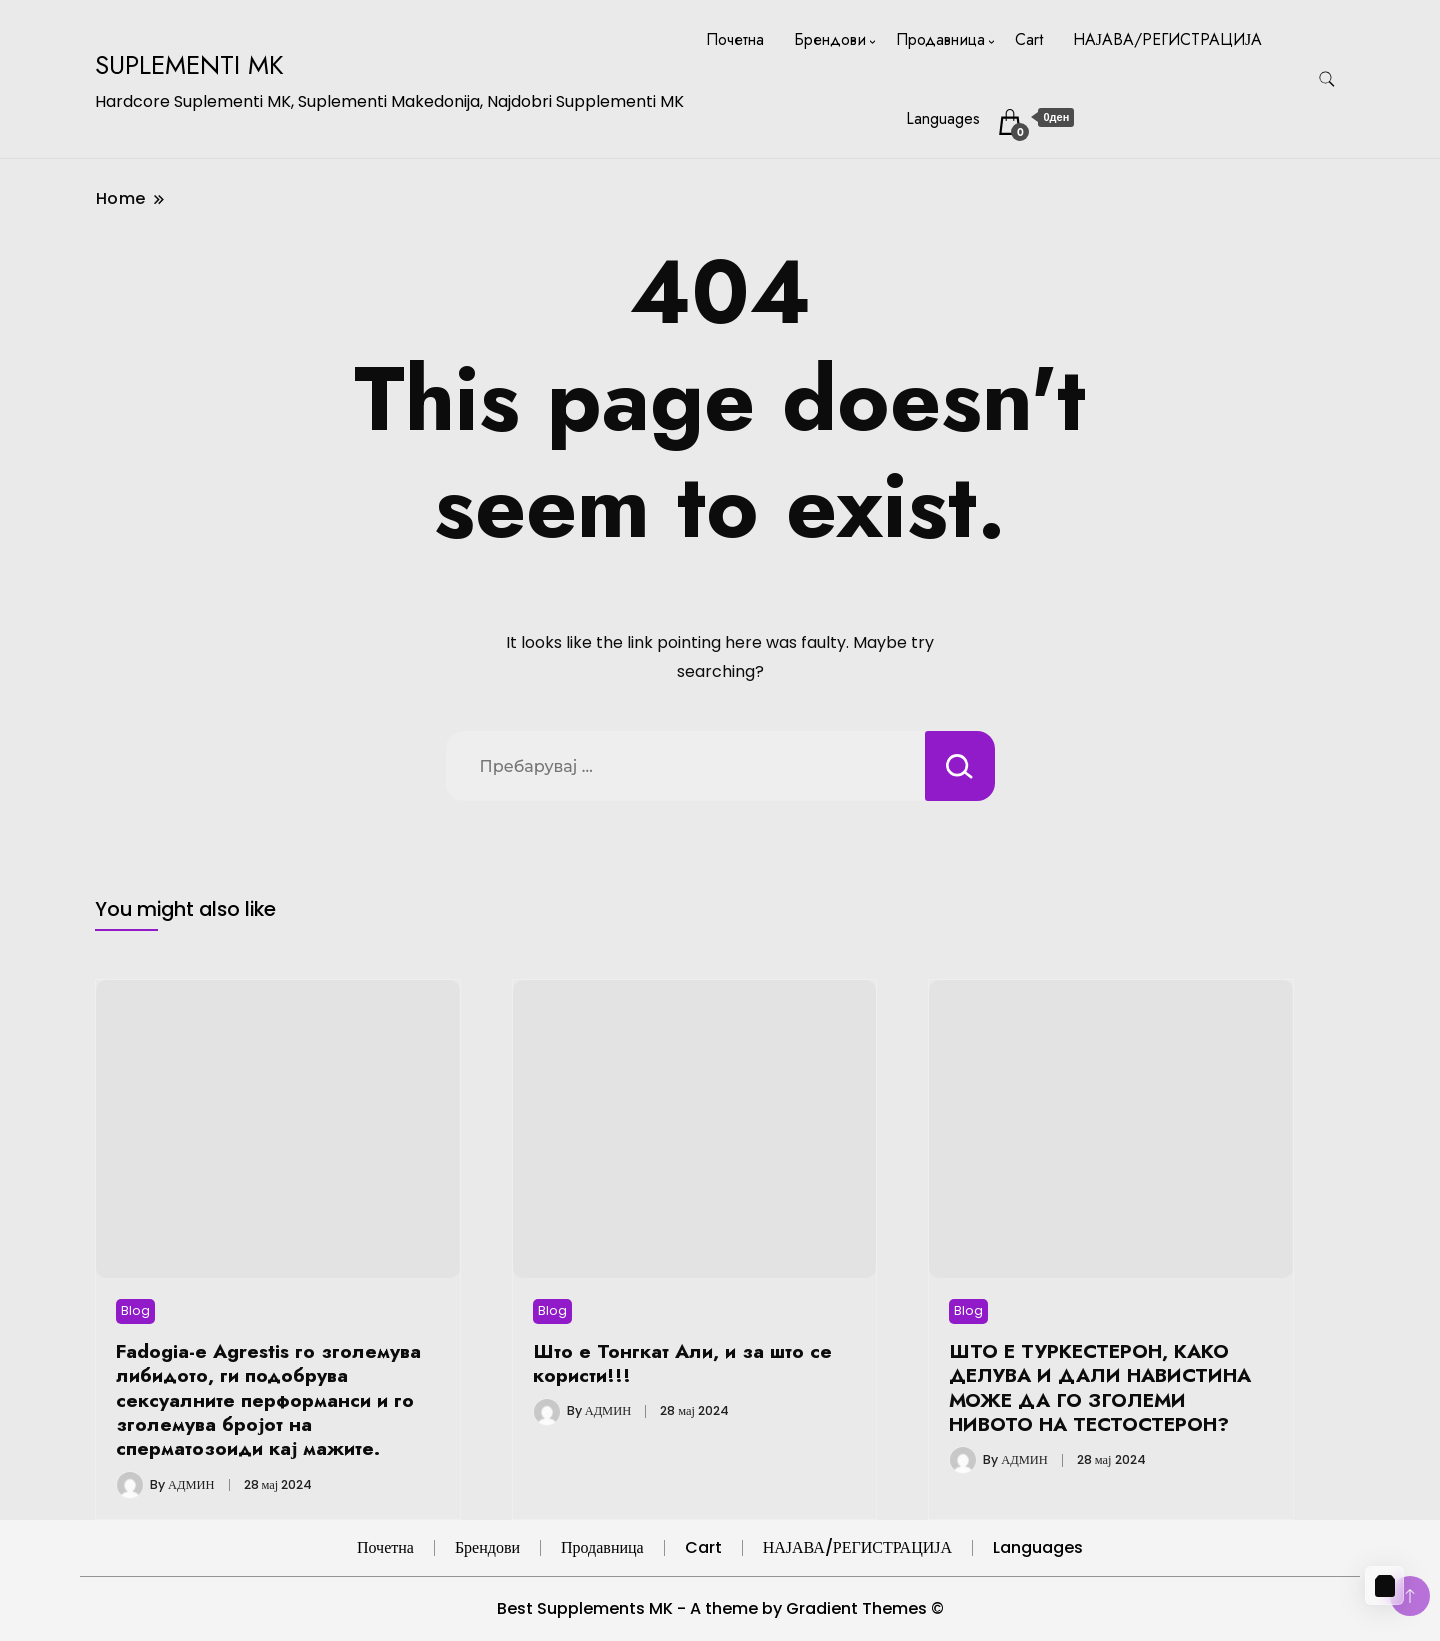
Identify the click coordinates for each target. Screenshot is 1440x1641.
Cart (1029, 39)
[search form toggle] (1327, 79)
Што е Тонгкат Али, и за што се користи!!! (682, 1363)
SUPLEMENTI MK (189, 65)
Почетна (735, 39)
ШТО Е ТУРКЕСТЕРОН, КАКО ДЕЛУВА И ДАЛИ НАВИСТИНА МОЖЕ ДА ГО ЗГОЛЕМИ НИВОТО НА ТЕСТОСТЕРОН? (1100, 1387)
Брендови (830, 39)
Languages (943, 118)
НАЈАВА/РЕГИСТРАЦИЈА (1167, 39)
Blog (135, 1310)
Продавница (940, 39)
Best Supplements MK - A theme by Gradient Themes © (720, 1608)
